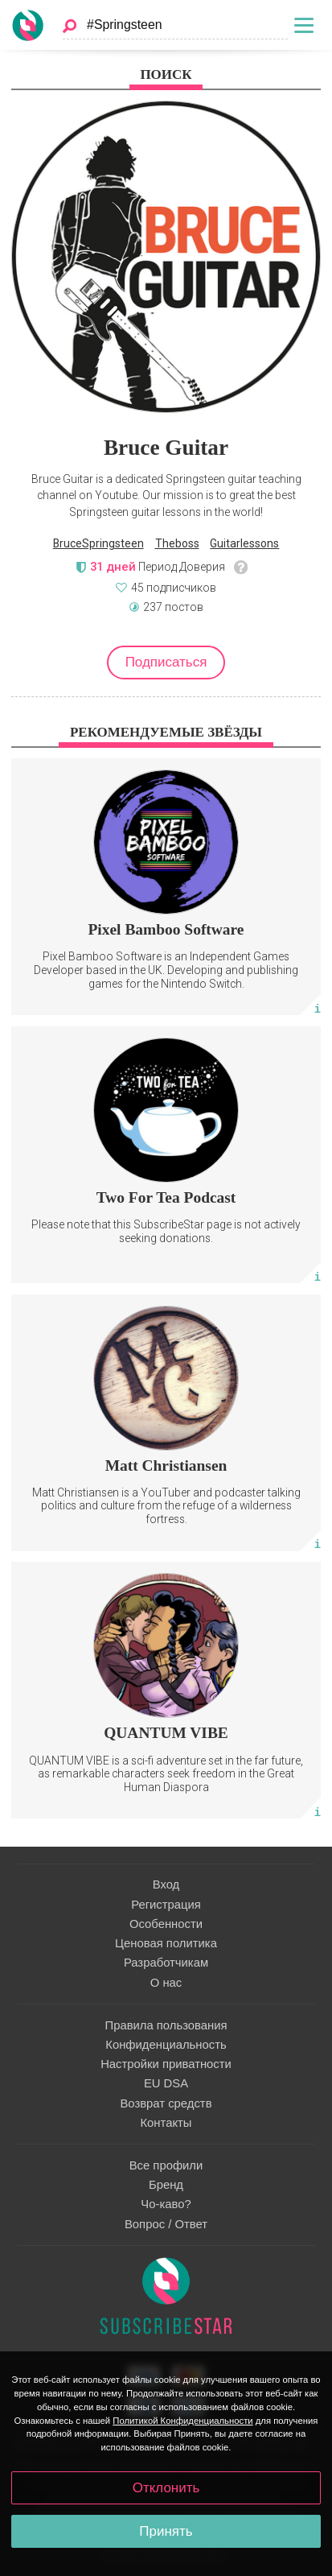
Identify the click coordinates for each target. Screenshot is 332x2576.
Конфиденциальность (165, 2044)
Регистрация (166, 1904)
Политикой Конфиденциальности (182, 2420)
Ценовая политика (166, 1943)
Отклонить (166, 2488)
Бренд (166, 2184)
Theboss (177, 543)
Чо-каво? (166, 2204)
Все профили (166, 2165)
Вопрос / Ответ (166, 2224)
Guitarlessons (244, 543)
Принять (165, 2531)
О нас (166, 1982)
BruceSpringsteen (98, 543)
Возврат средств (165, 2103)
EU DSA (166, 2083)
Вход (166, 1884)
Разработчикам (166, 1962)
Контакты (165, 2122)
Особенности (166, 1924)
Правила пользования (166, 2025)
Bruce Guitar (166, 448)
